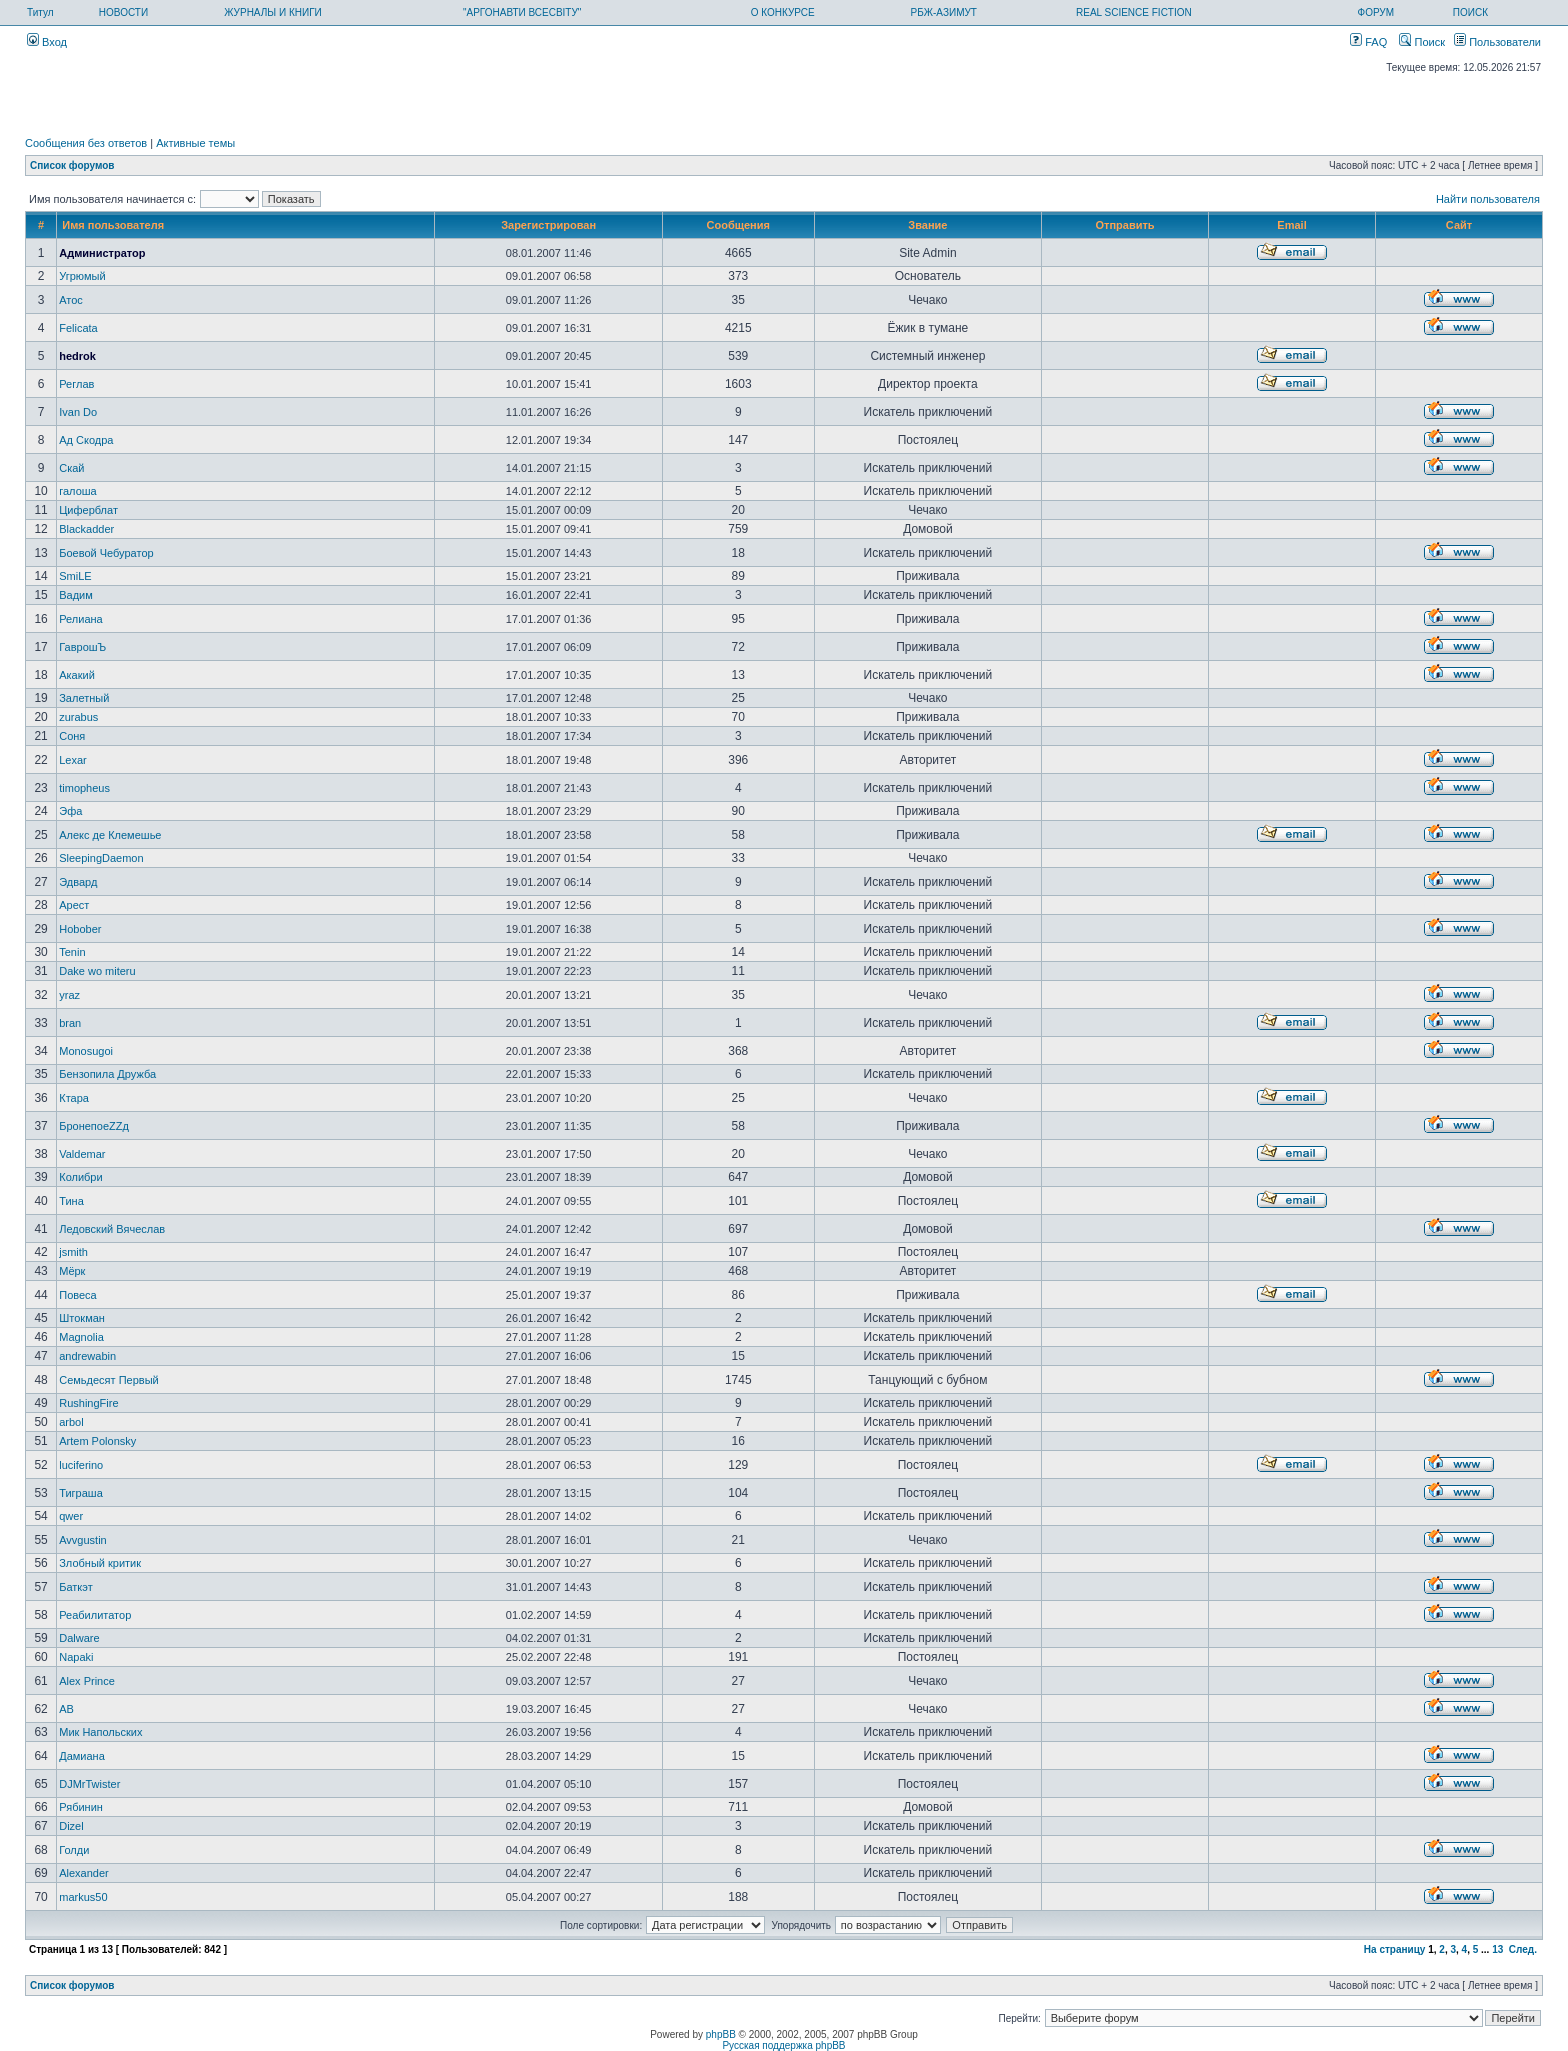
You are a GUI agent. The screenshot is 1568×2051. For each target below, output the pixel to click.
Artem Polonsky (97, 1441)
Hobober (80, 929)
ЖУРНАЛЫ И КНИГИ (273, 12)
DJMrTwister (89, 1784)
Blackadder (86, 529)
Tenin (72, 952)
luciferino (81, 1465)
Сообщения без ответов (86, 143)
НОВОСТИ (123, 12)
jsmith (73, 1252)
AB (66, 1709)
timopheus (84, 788)
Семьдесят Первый (108, 1380)
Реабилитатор (95, 1615)
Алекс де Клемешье (110, 835)
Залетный (84, 698)
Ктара (74, 1098)
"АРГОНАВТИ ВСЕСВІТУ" (522, 12)
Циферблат (88, 510)
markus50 (83, 1897)
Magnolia (81, 1337)
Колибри (80, 1177)
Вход (47, 42)
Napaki (76, 1657)
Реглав (76, 384)
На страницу (1395, 1949)
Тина (71, 1201)
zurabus (78, 717)
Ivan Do (78, 412)
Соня (72, 736)
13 (1497, 1949)
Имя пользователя (113, 225)
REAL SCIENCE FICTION (1134, 12)
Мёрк (72, 1271)
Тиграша (81, 1493)
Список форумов (72, 165)
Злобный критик (100, 1563)
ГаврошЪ (82, 647)
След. (1523, 1949)
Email (1291, 225)
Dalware (79, 1638)
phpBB (721, 2034)
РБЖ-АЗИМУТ (944, 12)
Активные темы (195, 143)
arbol (71, 1422)
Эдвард (78, 882)
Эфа (70, 811)
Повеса (77, 1295)
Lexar (73, 760)
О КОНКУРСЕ (783, 12)
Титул (40, 12)
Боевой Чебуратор (106, 553)
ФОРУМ (1376, 12)
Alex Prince (87, 1681)
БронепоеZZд (94, 1126)
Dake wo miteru (97, 971)
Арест (74, 905)
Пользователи (1497, 42)
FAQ (1368, 42)
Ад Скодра (86, 440)
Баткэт (75, 1587)
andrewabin (87, 1356)
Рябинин (81, 1807)
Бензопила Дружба (107, 1074)
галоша (78, 491)
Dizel (71, 1826)
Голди (74, 1850)
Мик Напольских (100, 1732)
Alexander (84, 1873)
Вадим (76, 595)
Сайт (1459, 225)
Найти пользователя (1488, 199)
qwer (71, 1516)
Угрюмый (82, 276)
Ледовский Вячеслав (112, 1229)
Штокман (82, 1318)
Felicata (78, 328)
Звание (927, 225)
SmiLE (75, 576)
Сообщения (738, 225)
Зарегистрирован (548, 225)
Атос (71, 300)
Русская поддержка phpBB (783, 2045)
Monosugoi (86, 1051)
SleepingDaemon (101, 858)
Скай (71, 468)
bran (70, 1023)
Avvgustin (83, 1540)
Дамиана (82, 1756)
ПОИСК (1470, 12)
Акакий (77, 675)
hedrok (77, 356)
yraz (69, 995)
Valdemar (82, 1154)
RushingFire (88, 1403)
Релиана (80, 619)
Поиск (1422, 42)
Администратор (102, 253)
